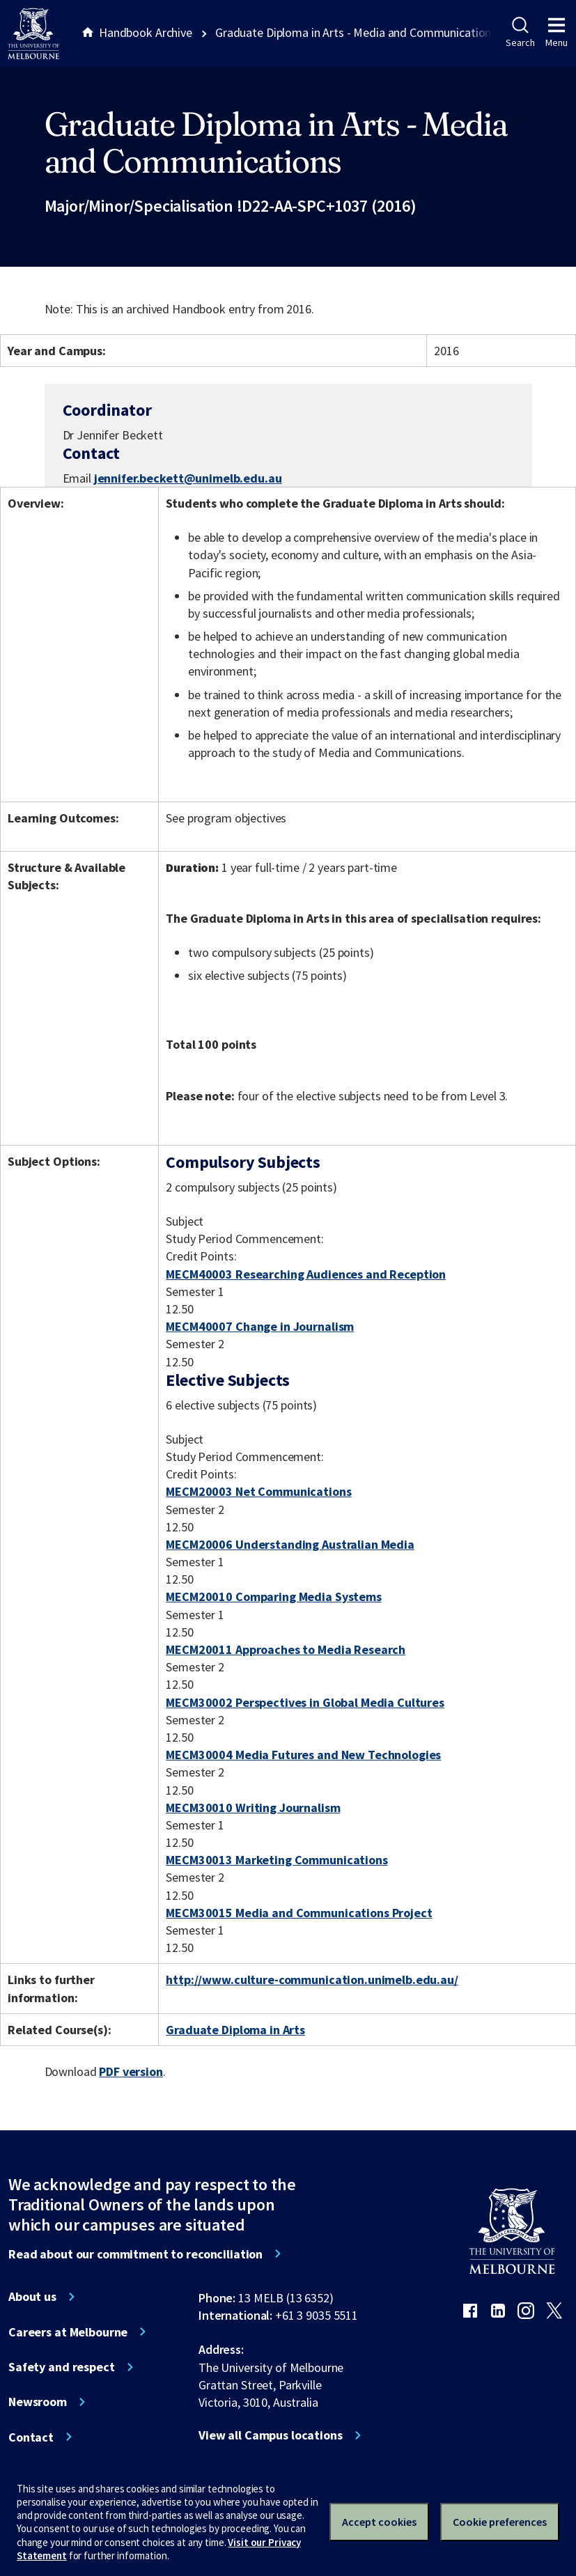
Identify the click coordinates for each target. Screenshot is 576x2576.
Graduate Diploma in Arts (235, 2030)
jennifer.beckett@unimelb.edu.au (188, 478)
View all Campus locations (271, 2435)
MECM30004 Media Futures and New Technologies (303, 1755)
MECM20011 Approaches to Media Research (285, 1649)
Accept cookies (379, 2522)
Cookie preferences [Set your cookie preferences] (500, 2522)
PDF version (131, 2071)
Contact (31, 2437)
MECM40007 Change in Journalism (260, 1326)
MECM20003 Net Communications (258, 1491)
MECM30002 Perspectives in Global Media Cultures (305, 1702)
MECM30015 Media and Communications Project (299, 1913)
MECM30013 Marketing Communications (276, 1860)
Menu (556, 33)
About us (32, 2296)
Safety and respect (61, 2367)
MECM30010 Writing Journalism (253, 1808)
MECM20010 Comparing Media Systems (274, 1596)
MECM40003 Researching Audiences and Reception (306, 1274)
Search (520, 33)
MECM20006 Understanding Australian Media (290, 1544)
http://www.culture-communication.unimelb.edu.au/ (312, 1980)
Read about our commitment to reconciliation (135, 2254)
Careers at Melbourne (67, 2332)
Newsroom (37, 2402)
